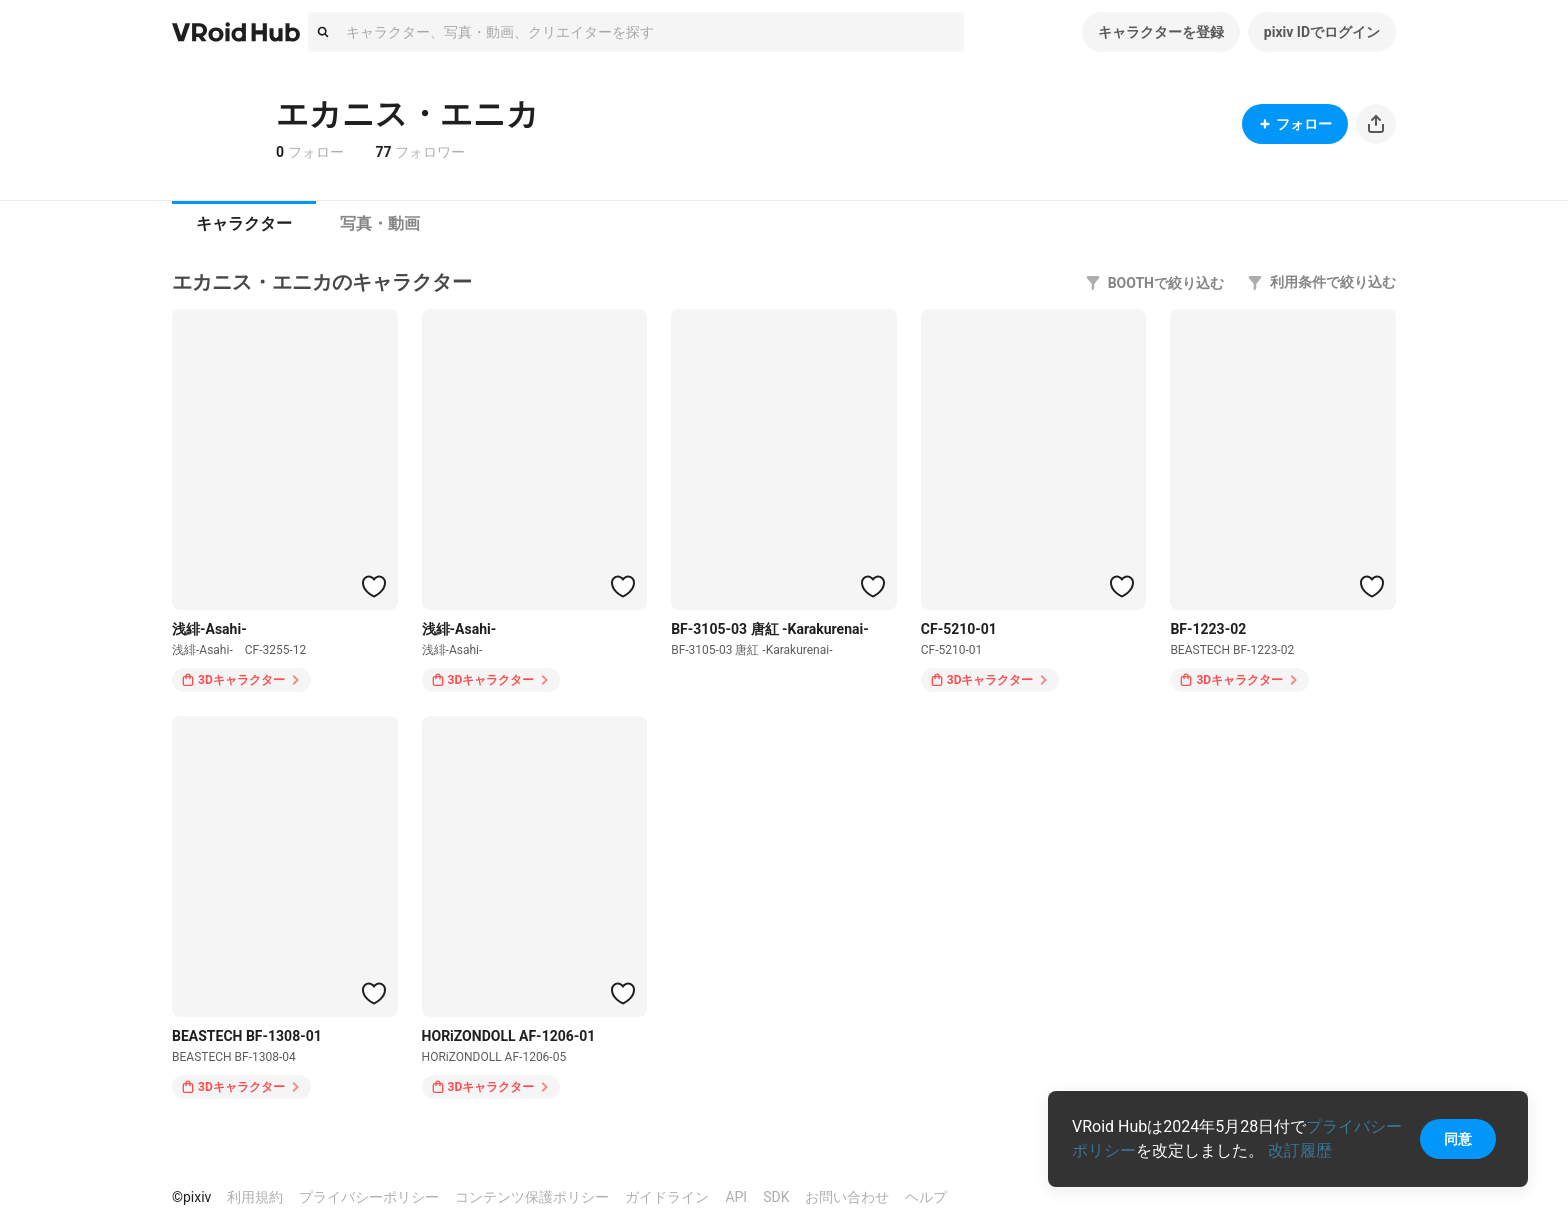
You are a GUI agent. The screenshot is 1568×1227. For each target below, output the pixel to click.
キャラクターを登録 (1161, 32)
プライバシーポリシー (369, 1197)
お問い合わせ (847, 1197)
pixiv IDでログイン (1322, 32)
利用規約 (255, 1197)
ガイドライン (667, 1197)
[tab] (244, 224)
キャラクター (244, 223)
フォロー (1295, 124)
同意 (1458, 1139)
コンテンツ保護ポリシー (532, 1197)
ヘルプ (926, 1197)
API (736, 1197)
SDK (776, 1197)
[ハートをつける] (374, 586)
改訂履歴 (1300, 1150)
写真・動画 (380, 223)
